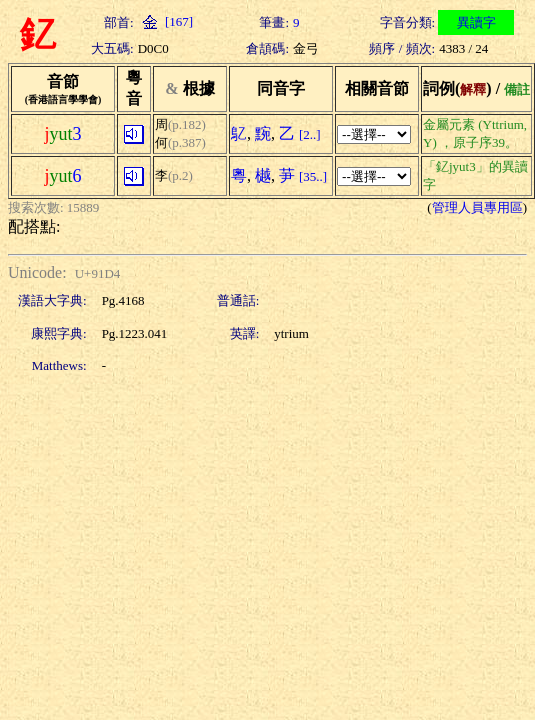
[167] (165, 21)
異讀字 (476, 22)
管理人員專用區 (477, 207)
